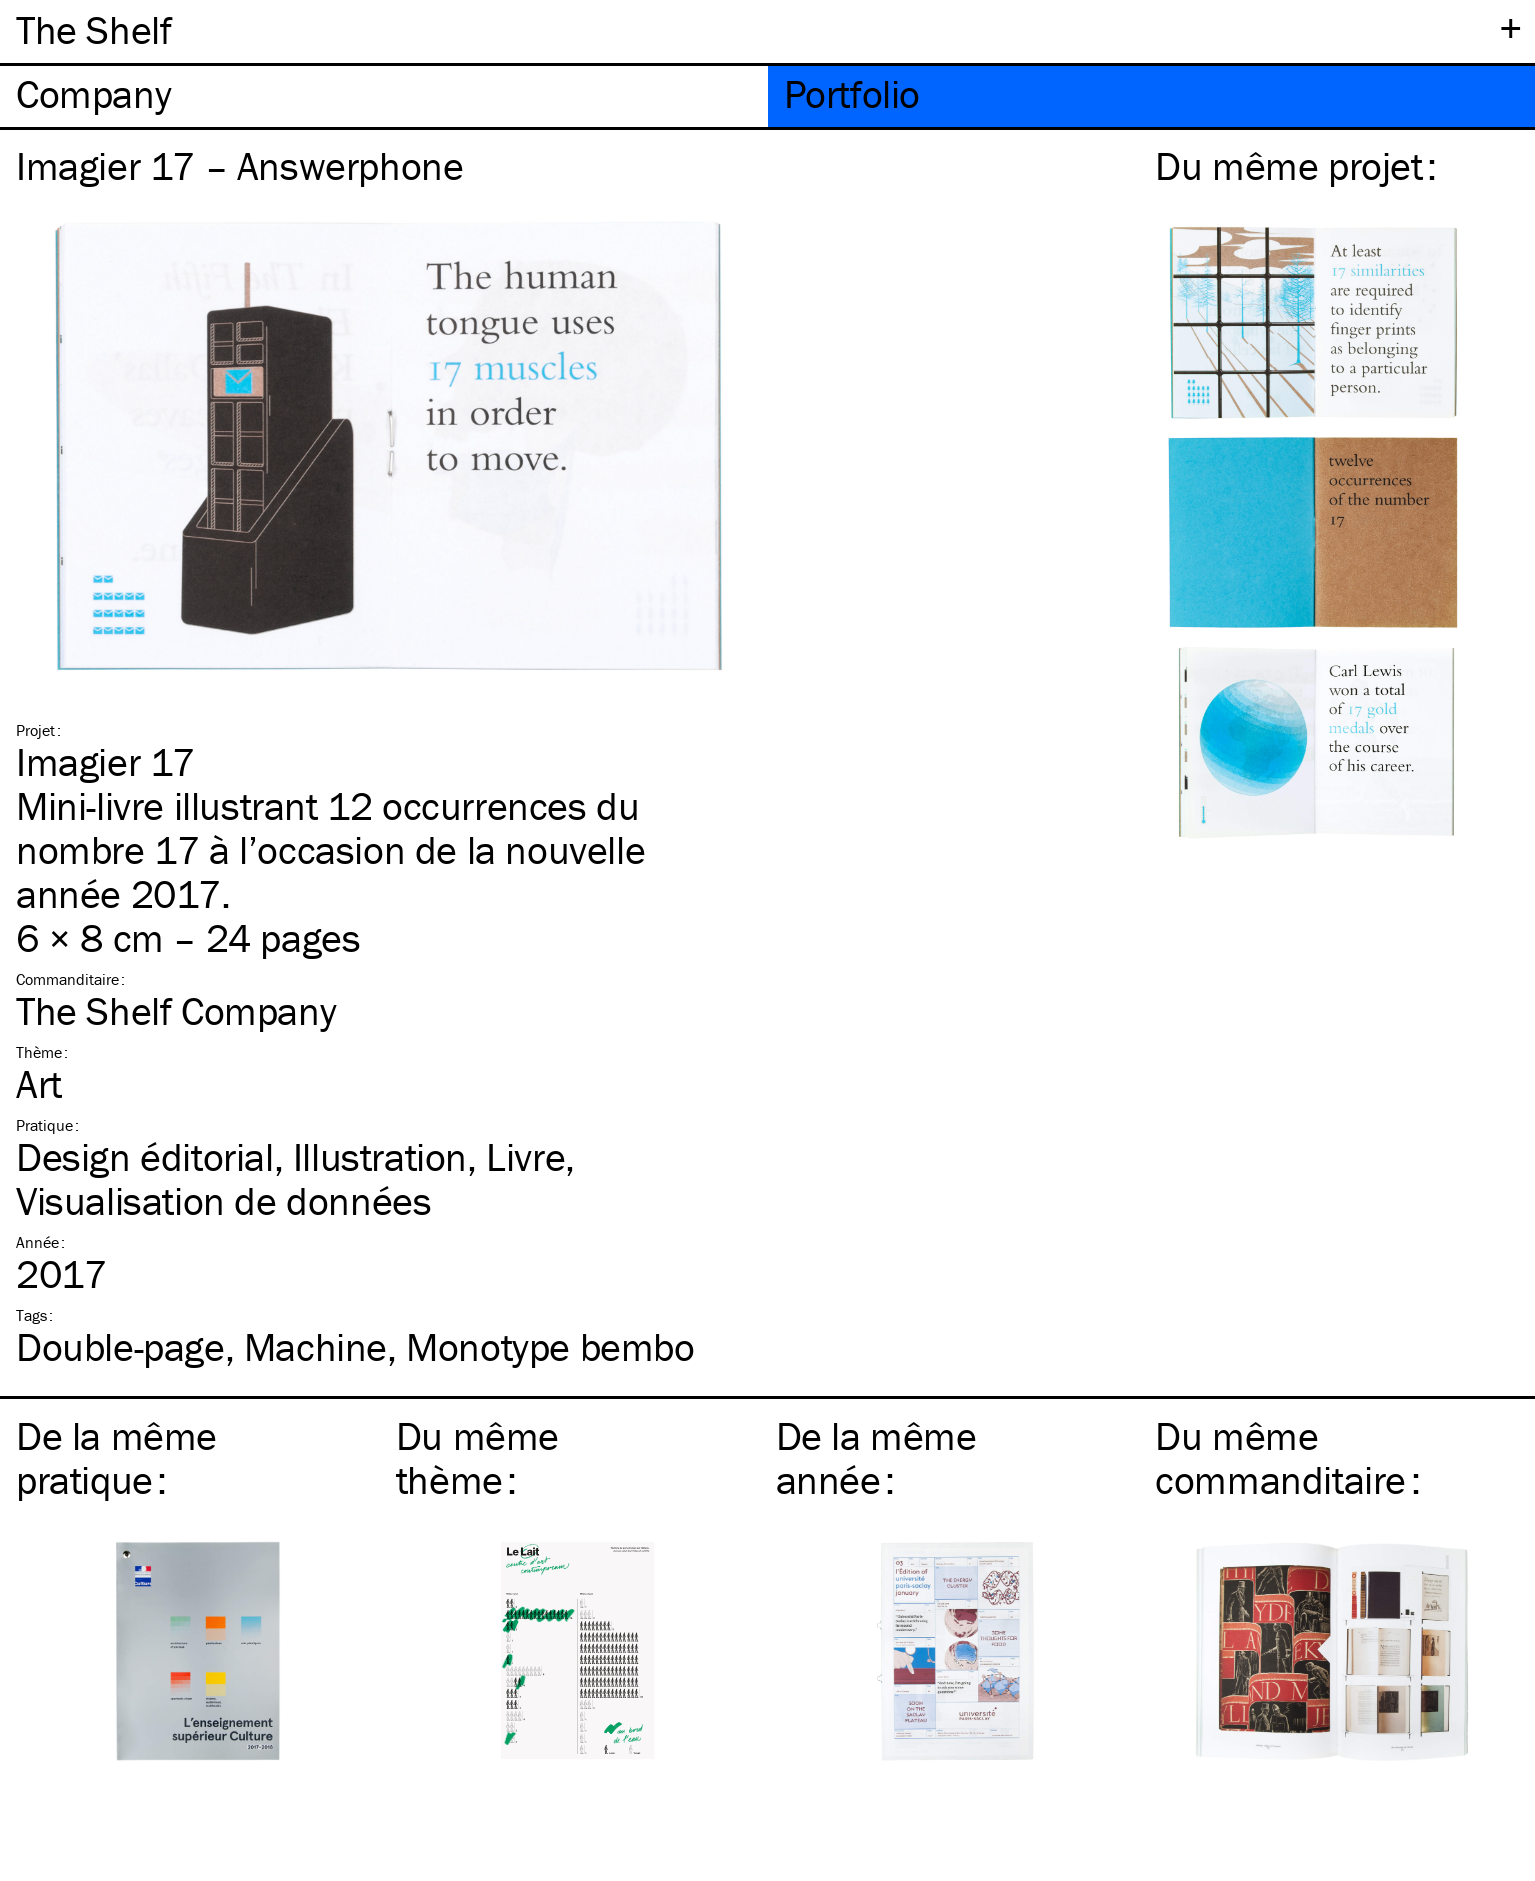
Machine (315, 1346)
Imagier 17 (105, 761)
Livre (525, 1156)
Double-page (120, 1346)
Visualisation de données (223, 1200)
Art (39, 1083)
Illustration (380, 1156)
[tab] (384, 96)
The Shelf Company (176, 1010)
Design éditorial (145, 1156)
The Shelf (93, 29)
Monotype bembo (550, 1346)
